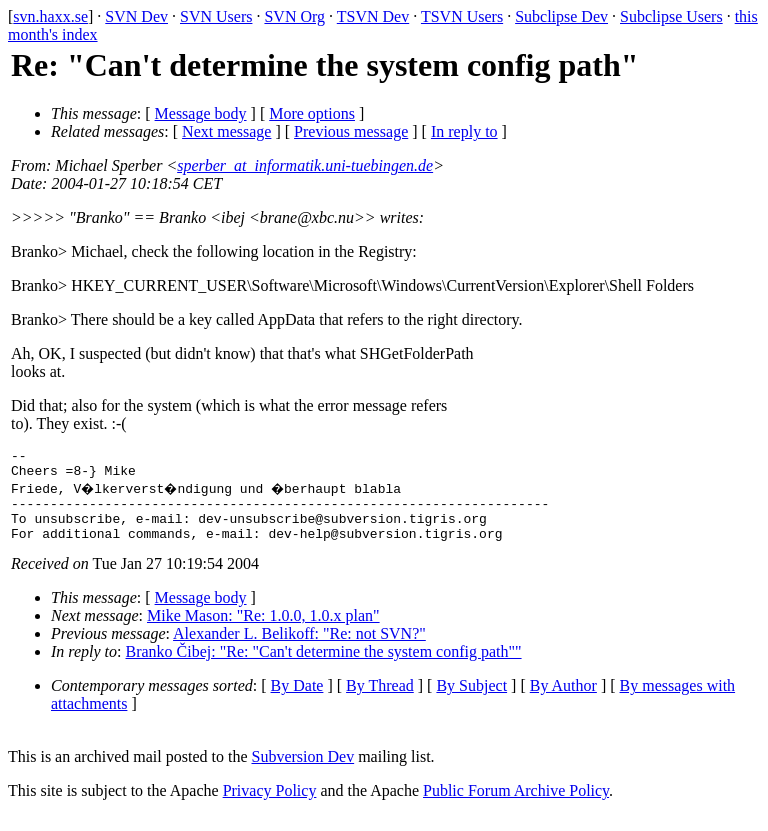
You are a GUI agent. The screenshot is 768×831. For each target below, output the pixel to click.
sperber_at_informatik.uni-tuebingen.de (305, 165)
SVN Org (294, 16)
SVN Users (216, 16)
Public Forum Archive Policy (516, 805)
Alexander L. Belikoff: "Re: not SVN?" (299, 648)
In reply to (464, 131)
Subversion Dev (303, 771)
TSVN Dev (373, 16)
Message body (201, 113)
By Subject (471, 700)
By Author (563, 700)
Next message (226, 131)
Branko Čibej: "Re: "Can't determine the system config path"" (324, 666)
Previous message (351, 131)
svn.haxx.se (50, 16)
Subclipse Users (671, 16)
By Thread (380, 700)
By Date (297, 700)
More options (312, 113)
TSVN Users (462, 16)
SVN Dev (136, 16)
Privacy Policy (270, 805)
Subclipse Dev (561, 16)
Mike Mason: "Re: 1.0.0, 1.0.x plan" (263, 630)
